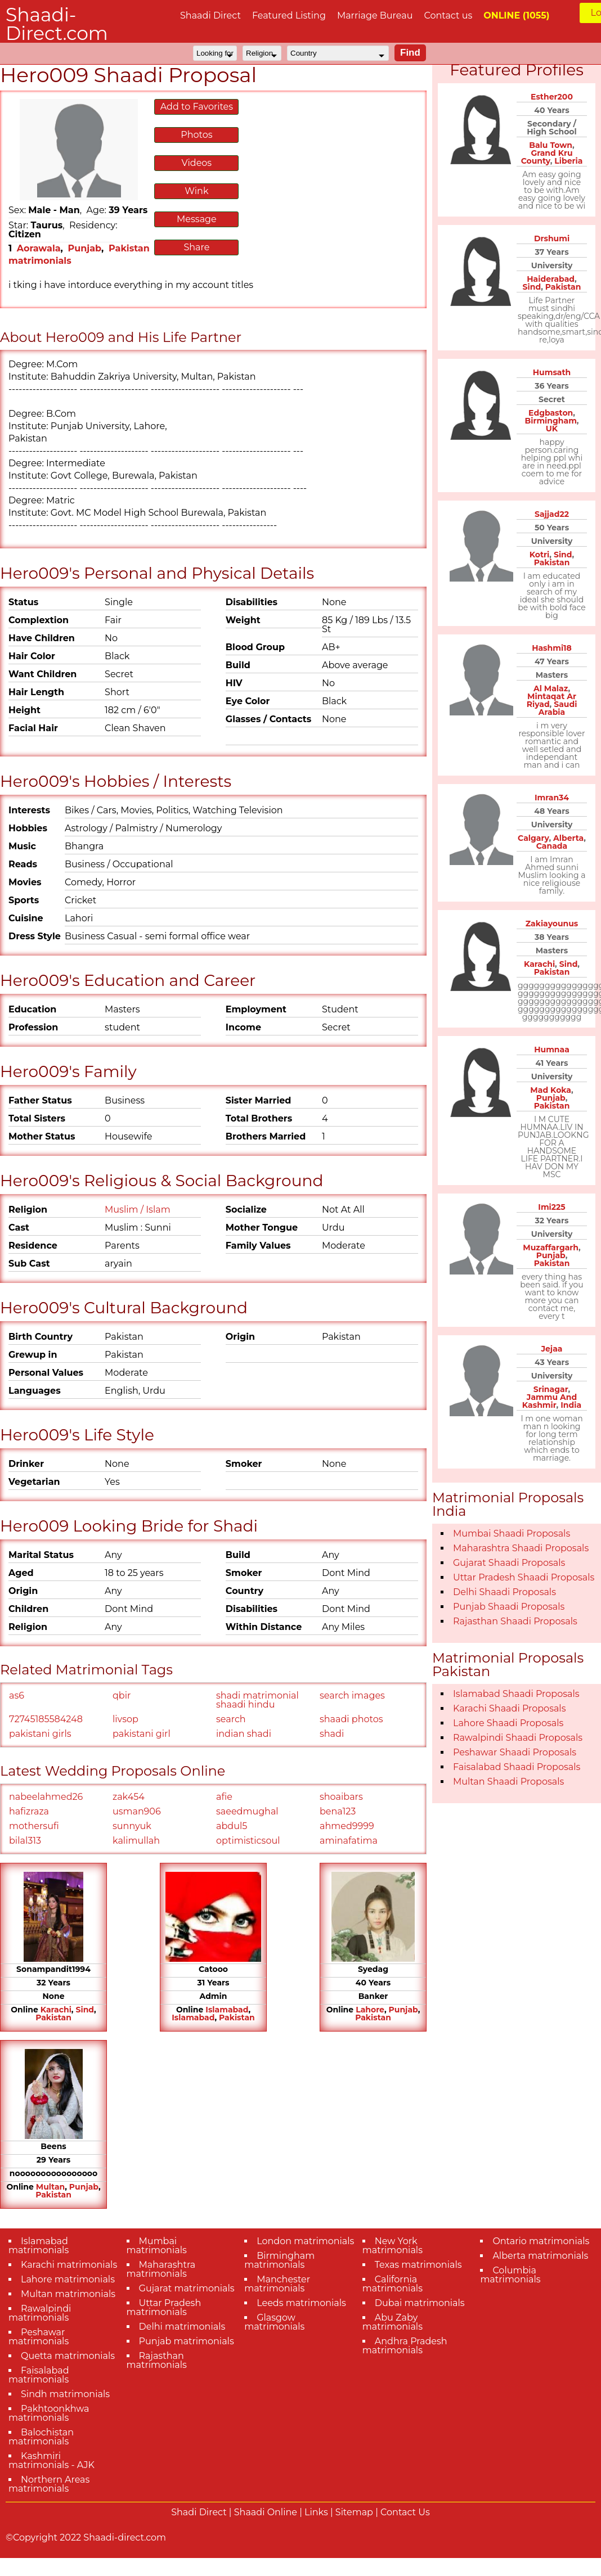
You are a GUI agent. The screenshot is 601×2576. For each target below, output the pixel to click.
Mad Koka (550, 1090)
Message (197, 219)
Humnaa (551, 1049)
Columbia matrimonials (510, 2275)
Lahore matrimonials (68, 2279)
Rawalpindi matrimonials (39, 2313)
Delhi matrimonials (182, 2326)
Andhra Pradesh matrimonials (404, 2346)
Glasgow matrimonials (274, 2322)
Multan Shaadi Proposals (508, 1781)
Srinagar (550, 1389)
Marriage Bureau (375, 15)
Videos (197, 162)
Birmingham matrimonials (279, 2260)
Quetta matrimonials (68, 2355)
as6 (16, 1695)
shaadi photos (351, 1719)
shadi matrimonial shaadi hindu (257, 1700)
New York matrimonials (392, 2245)
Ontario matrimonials (540, 2241)
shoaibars (341, 1796)
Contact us (448, 15)
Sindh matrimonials (65, 2394)
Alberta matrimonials (540, 2255)
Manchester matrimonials (277, 2284)
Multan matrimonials (68, 2294)
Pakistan (53, 2017)
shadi (332, 1733)
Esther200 (552, 97)
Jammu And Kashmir (549, 1401)
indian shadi (243, 1733)
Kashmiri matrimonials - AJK (51, 2460)
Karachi (56, 2010)
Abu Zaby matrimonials (392, 2322)
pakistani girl (142, 1733)
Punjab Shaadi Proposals (508, 1606)
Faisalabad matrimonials (38, 2375)
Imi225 (551, 1207)
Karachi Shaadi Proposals (509, 1708)
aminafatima (349, 1840)
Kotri (540, 555)
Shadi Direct (198, 2512)
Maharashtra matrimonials (161, 2269)
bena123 (338, 1811)
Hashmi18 (552, 648)
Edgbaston (550, 413)
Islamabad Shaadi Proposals (516, 1693)
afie (224, 1796)
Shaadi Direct (210, 15)
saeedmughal (247, 1811)
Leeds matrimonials (301, 2303)
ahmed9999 (347, 1826)
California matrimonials (392, 2284)
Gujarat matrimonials (187, 2288)
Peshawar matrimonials (38, 2337)
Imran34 (552, 797)
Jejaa (552, 1349)
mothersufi (34, 1826)
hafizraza (29, 1811)
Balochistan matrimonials (41, 2437)
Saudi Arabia (558, 708)
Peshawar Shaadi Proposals (514, 1752)
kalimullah (136, 1840)
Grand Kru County (547, 157)
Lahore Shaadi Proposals (508, 1723)
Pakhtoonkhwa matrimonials (48, 2413)
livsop (125, 1719)
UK (552, 429)
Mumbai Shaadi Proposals (511, 1533)
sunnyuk (132, 1826)
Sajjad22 (552, 514)
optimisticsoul (248, 1840)
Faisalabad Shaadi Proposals (516, 1767)
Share (196, 247)
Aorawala (39, 248)
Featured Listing (289, 15)
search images (352, 1695)
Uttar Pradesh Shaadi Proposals (523, 1577)
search (231, 1719)
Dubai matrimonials (420, 2303)
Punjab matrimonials (186, 2341)
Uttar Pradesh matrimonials (164, 2307)
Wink (196, 191)
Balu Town (550, 145)
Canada (551, 846)
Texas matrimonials (418, 2264)
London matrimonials (305, 2241)
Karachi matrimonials (69, 2264)
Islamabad (226, 2010)
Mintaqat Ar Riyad (551, 700)
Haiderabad (551, 279)
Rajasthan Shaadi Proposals (515, 1621)
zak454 (129, 1796)
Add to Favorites (196, 106)
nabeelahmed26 (46, 1796)
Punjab (84, 248)
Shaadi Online (265, 2512)
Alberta (568, 838)
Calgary (533, 838)
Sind (84, 2010)
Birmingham (550, 421)
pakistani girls (40, 1733)
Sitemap (354, 2512)
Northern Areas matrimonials (48, 2484)
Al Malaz (550, 688)
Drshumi (551, 238)
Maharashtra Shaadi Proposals (521, 1548)
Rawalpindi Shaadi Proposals (517, 1737)
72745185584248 (46, 1719)
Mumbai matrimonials (157, 2245)
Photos (196, 134)
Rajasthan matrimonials (157, 2360)
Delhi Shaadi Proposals (504, 1592)
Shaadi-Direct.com (57, 23)
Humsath (552, 372)
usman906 (137, 1811)
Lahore (370, 2010)
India (570, 1405)
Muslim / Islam (138, 1209)
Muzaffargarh (550, 1247)
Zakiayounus (552, 923)
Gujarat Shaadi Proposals (509, 1562)
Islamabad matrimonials (38, 2245)
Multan (50, 2187)
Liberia (568, 161)
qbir (122, 1695)
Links (316, 2512)
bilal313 (25, 1840)
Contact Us (405, 2512)
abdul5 (231, 1826)
